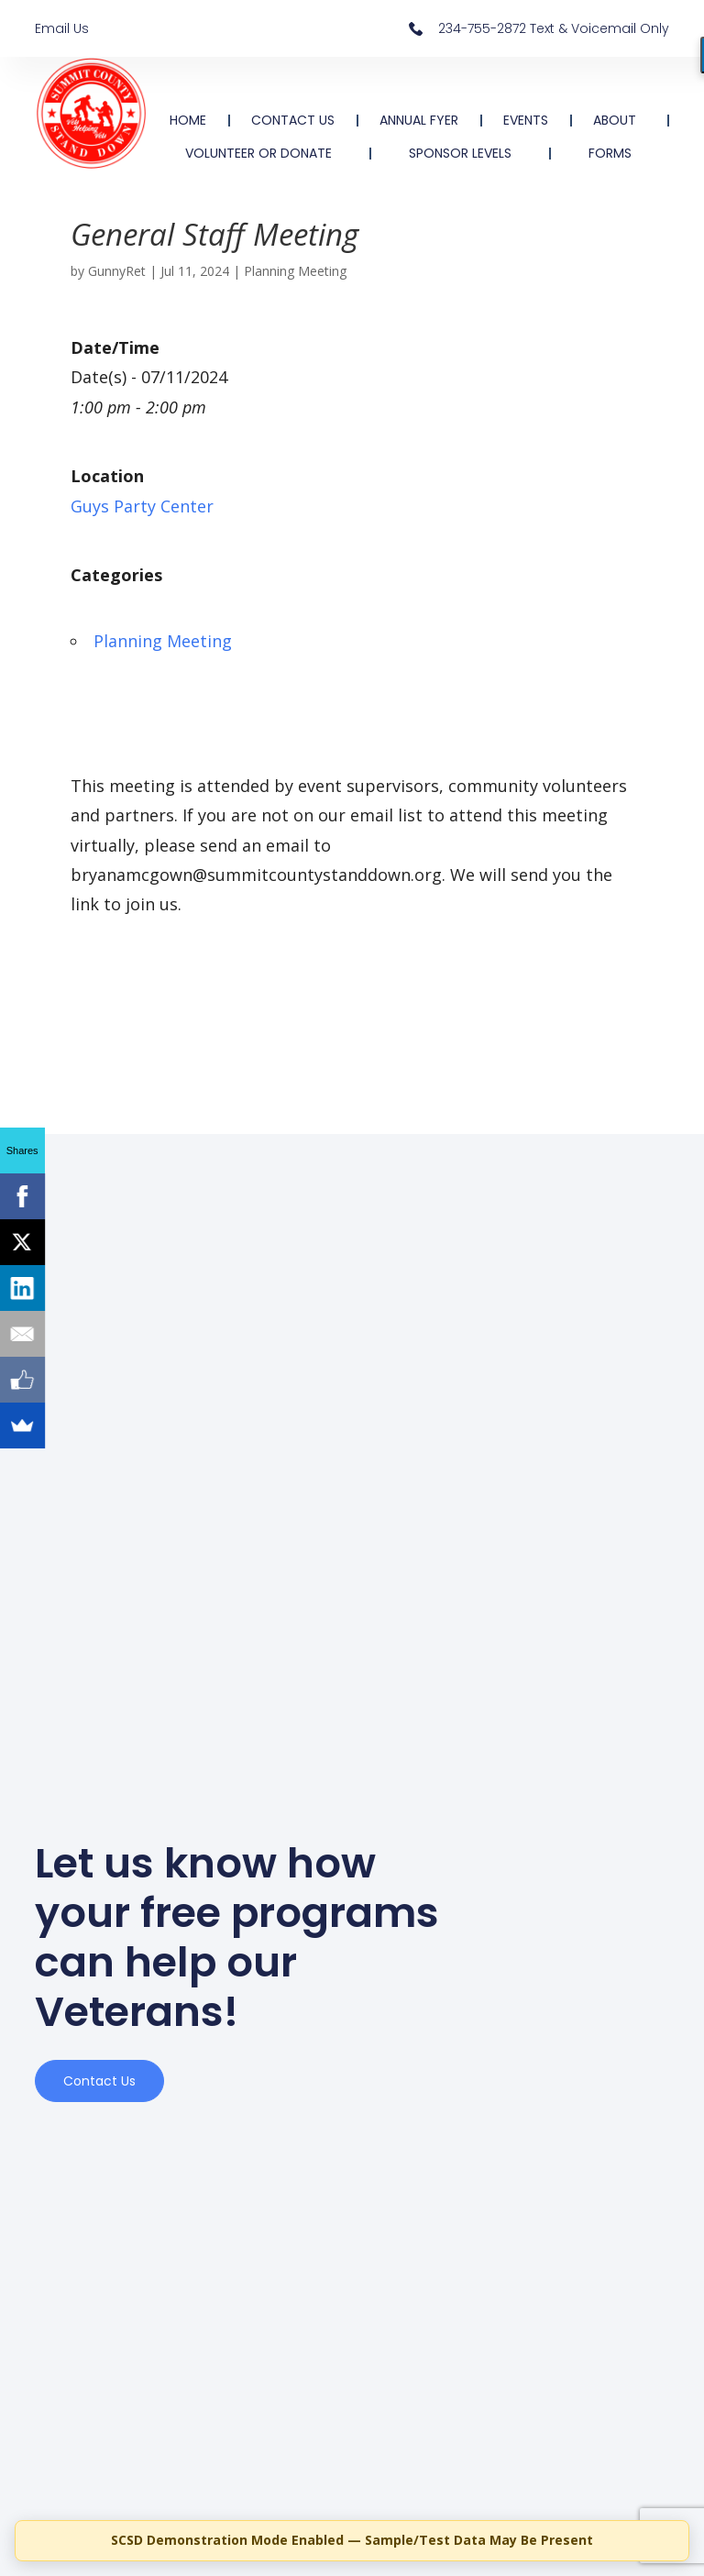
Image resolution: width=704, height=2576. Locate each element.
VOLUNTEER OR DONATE (258, 153)
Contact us (99, 2081)
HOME (188, 120)
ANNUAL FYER (419, 120)
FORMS (610, 153)
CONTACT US (293, 120)
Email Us (62, 28)
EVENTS (525, 120)
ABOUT (619, 120)
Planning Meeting (295, 271)
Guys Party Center (142, 506)
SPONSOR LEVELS (460, 153)
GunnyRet (117, 271)
